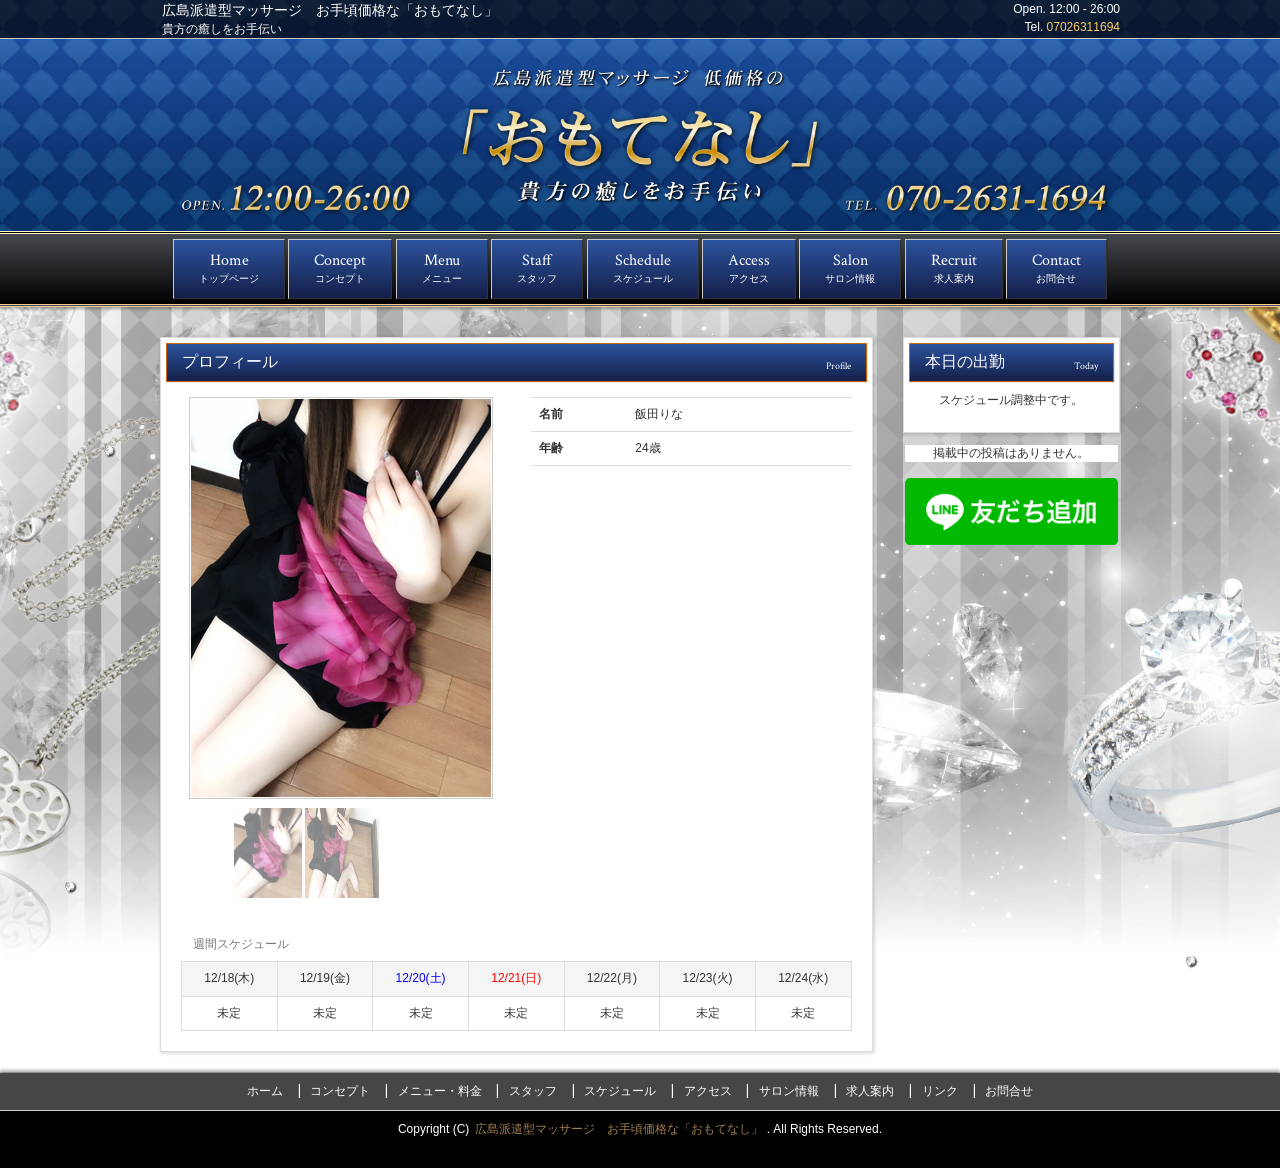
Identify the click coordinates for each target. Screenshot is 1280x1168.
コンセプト (340, 1091)
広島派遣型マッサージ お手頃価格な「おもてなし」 (620, 1129)
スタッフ (533, 1091)
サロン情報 (789, 1091)
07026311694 (1083, 27)
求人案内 (870, 1091)
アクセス (708, 1091)
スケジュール (620, 1091)
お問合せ (1009, 1091)
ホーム (265, 1091)
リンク (940, 1091)
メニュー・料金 (440, 1091)
